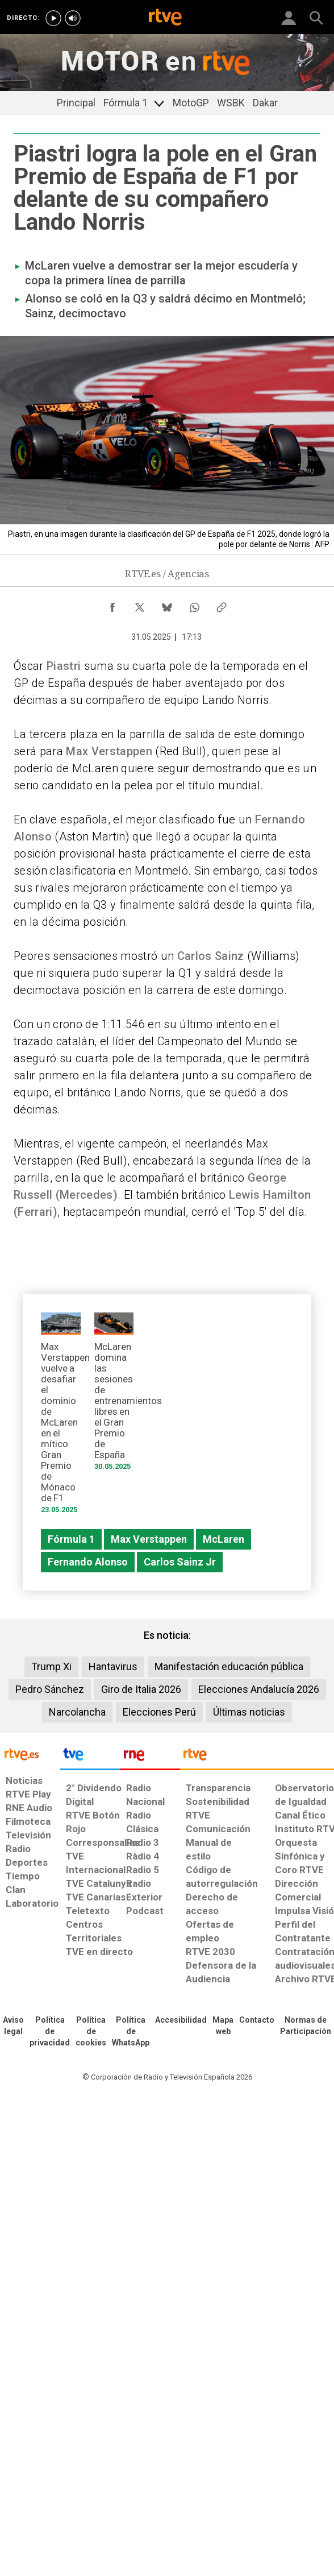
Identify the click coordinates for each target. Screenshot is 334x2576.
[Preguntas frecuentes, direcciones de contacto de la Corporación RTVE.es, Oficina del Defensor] (256, 2020)
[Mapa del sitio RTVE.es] (222, 2026)
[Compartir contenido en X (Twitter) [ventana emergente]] (139, 604)
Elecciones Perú (159, 1712)
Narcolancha (77, 1712)
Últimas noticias (249, 1712)
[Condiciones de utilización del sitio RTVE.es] (13, 2026)
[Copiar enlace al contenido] (221, 604)
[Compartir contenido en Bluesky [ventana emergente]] (167, 604)
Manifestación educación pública (229, 1666)
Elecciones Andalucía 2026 (258, 1689)
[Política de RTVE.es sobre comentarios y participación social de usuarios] (305, 2026)
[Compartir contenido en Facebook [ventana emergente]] (112, 604)
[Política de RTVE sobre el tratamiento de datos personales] (50, 2032)
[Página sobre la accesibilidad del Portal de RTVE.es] (181, 2020)
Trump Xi (51, 1666)
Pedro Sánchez (49, 1689)
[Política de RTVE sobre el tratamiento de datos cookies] (91, 2032)
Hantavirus (113, 1666)
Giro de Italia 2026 (141, 1689)
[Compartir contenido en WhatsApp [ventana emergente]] (194, 604)
